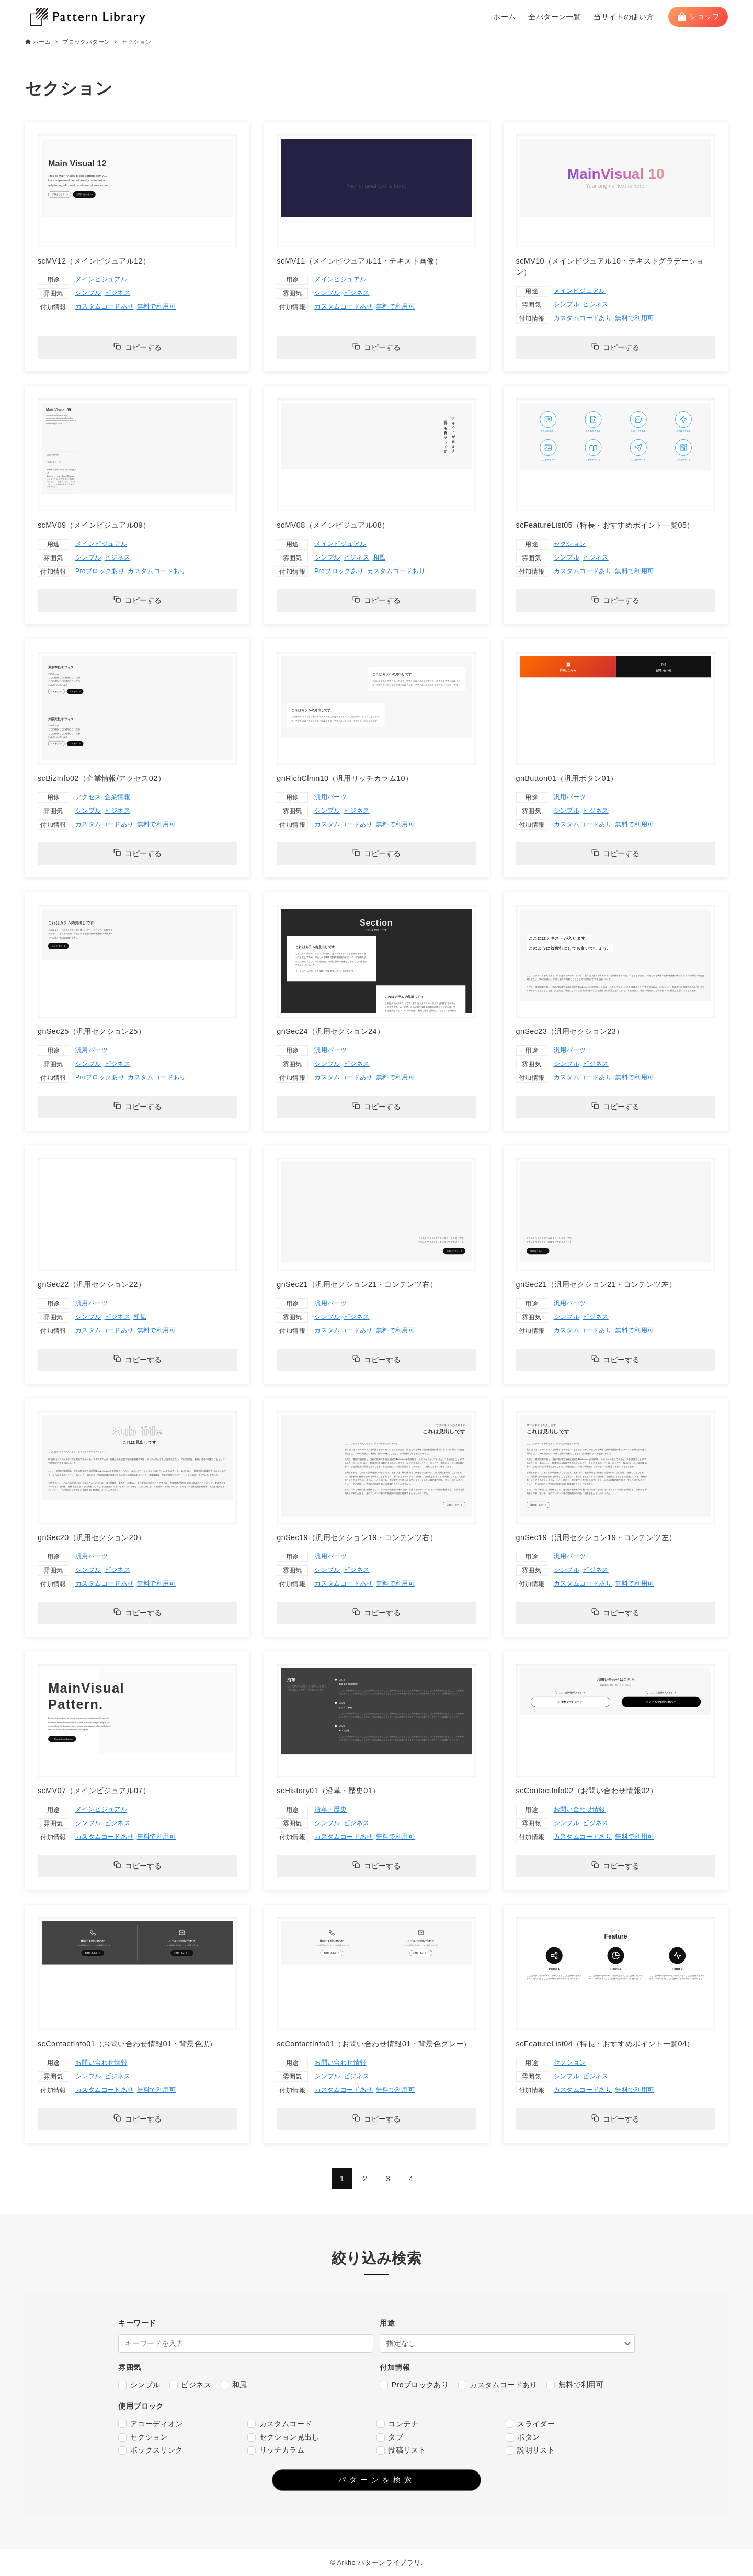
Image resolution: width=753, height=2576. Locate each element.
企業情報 (118, 797)
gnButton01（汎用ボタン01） (567, 778)
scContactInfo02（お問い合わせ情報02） (587, 1790)
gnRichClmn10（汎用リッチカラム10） (345, 778)
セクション (570, 544)
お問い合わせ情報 (580, 1809)
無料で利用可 (156, 306)
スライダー (530, 2424)
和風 (379, 557)
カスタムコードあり (104, 306)
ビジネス (118, 293)
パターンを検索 (376, 2480)
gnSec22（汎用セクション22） (91, 1284)
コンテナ (397, 2424)
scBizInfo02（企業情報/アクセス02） (101, 778)
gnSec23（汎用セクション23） (570, 1031)
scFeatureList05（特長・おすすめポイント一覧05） (605, 525)
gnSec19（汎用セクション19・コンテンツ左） (596, 1537)
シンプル (88, 293)
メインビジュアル (101, 279)
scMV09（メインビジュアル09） (94, 525)
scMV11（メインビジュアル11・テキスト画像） (359, 261)
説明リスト (530, 2450)
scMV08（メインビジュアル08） (333, 525)
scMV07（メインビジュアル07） (94, 1790)
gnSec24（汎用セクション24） (330, 1031)
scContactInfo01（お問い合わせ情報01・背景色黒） (127, 2043)
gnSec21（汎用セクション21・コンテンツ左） (596, 1284)
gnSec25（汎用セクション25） (91, 1031)
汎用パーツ (330, 797)
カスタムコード (279, 2424)
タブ (389, 2437)
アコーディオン (150, 2424)
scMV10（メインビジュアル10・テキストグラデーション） (610, 267)
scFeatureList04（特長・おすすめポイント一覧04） (605, 2043)
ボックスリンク (150, 2450)
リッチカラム (275, 2450)
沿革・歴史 (330, 1809)
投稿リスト (401, 2450)
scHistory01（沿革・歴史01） (328, 1790)
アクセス (88, 797)
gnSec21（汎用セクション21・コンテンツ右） (357, 1284)
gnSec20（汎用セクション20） (91, 1537)
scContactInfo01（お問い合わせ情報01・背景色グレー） (374, 2043)
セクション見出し (283, 2437)
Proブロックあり (99, 571)
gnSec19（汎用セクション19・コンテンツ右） (357, 1537)
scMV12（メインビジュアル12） (94, 261)
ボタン (523, 2437)
